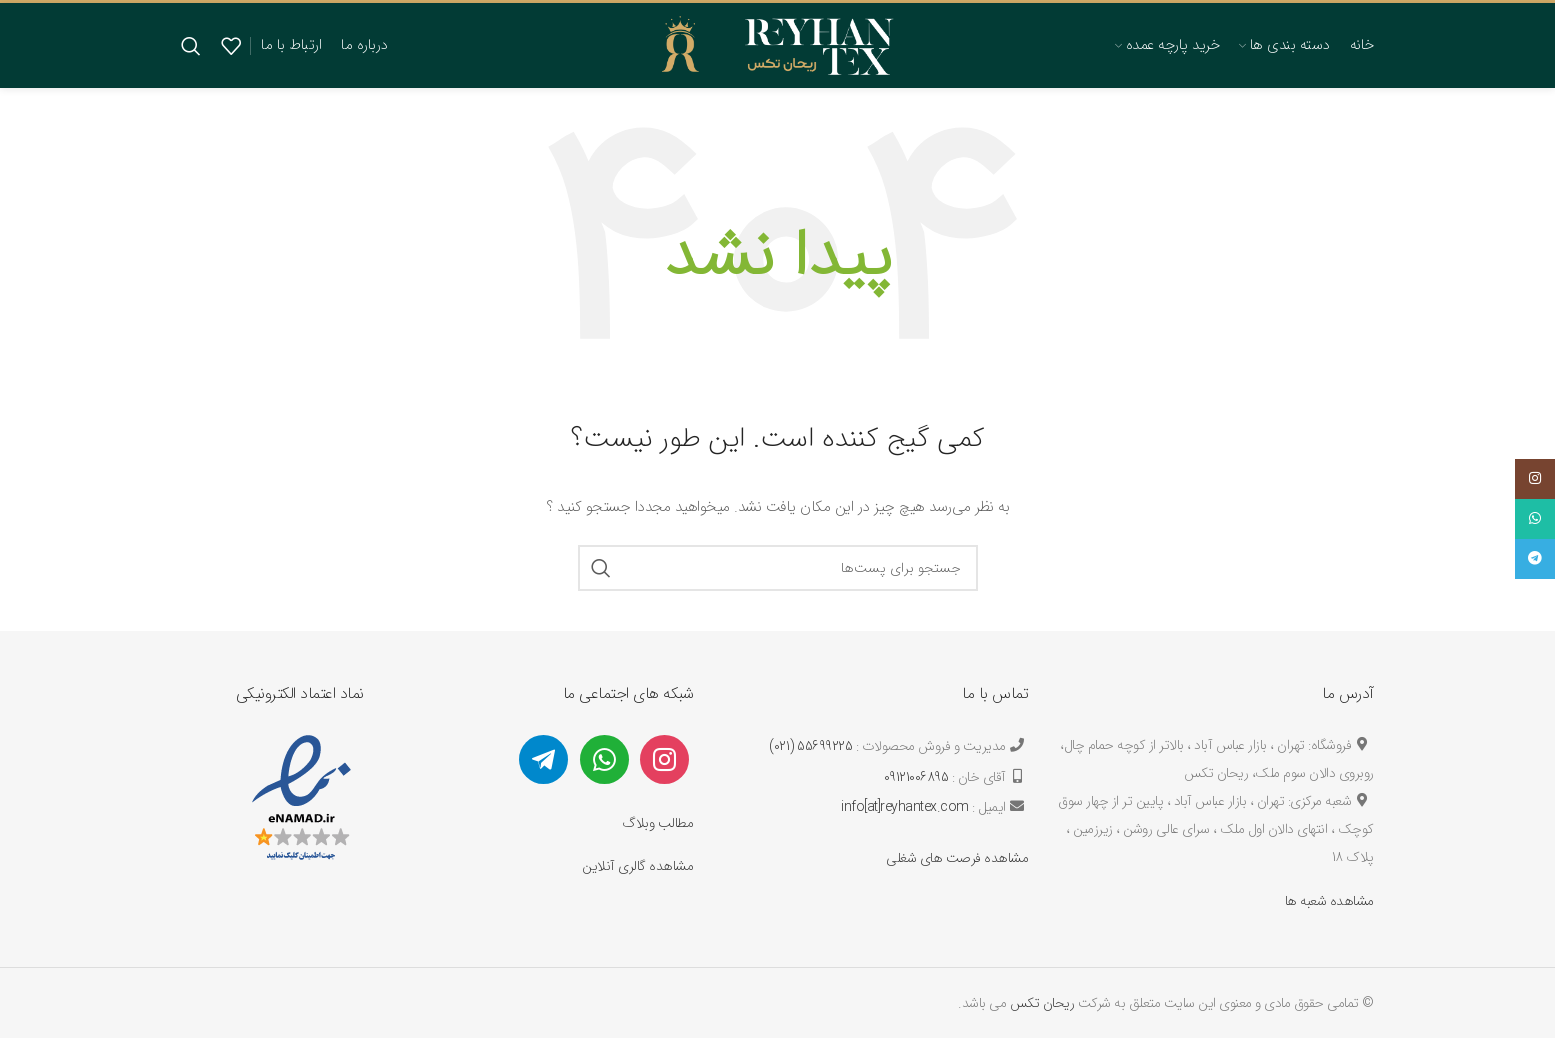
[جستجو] (191, 46)
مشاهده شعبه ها (1329, 901)
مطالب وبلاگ (657, 823)
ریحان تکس (1042, 1003)
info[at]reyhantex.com (905, 807)
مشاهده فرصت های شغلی (957, 858)
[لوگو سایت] (777, 44)
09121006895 (916, 777)
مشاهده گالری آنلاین (637, 866)
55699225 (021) (810, 746)
